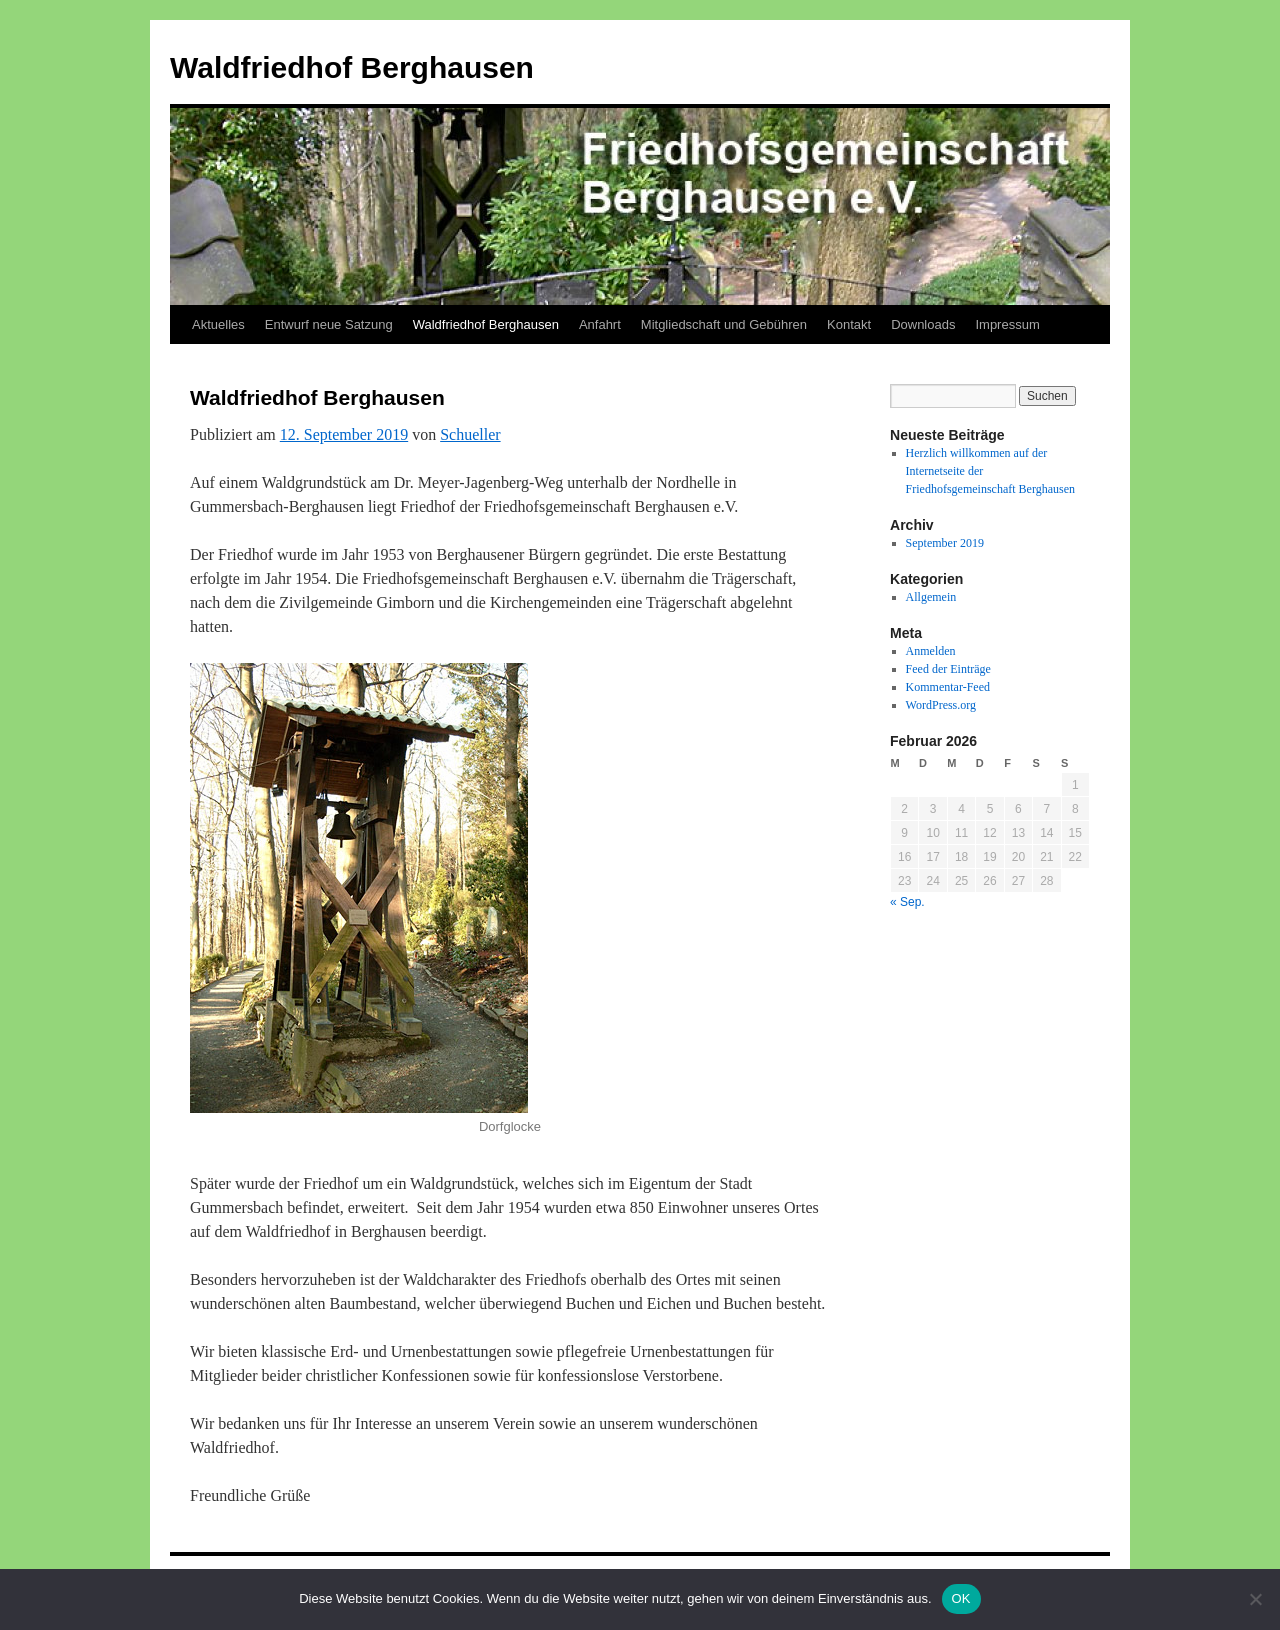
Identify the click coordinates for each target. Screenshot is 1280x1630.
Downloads (923, 324)
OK (961, 1598)
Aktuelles (218, 324)
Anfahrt (600, 324)
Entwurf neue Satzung (329, 324)
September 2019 (945, 543)
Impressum (1007, 324)
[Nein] (1255, 1599)
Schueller (470, 434)
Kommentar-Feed (948, 687)
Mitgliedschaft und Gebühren (724, 324)
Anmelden (931, 651)
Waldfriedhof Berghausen (352, 67)
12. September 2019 (344, 434)
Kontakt (849, 324)
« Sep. (907, 902)
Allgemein (931, 597)
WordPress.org (941, 705)
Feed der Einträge (948, 669)
